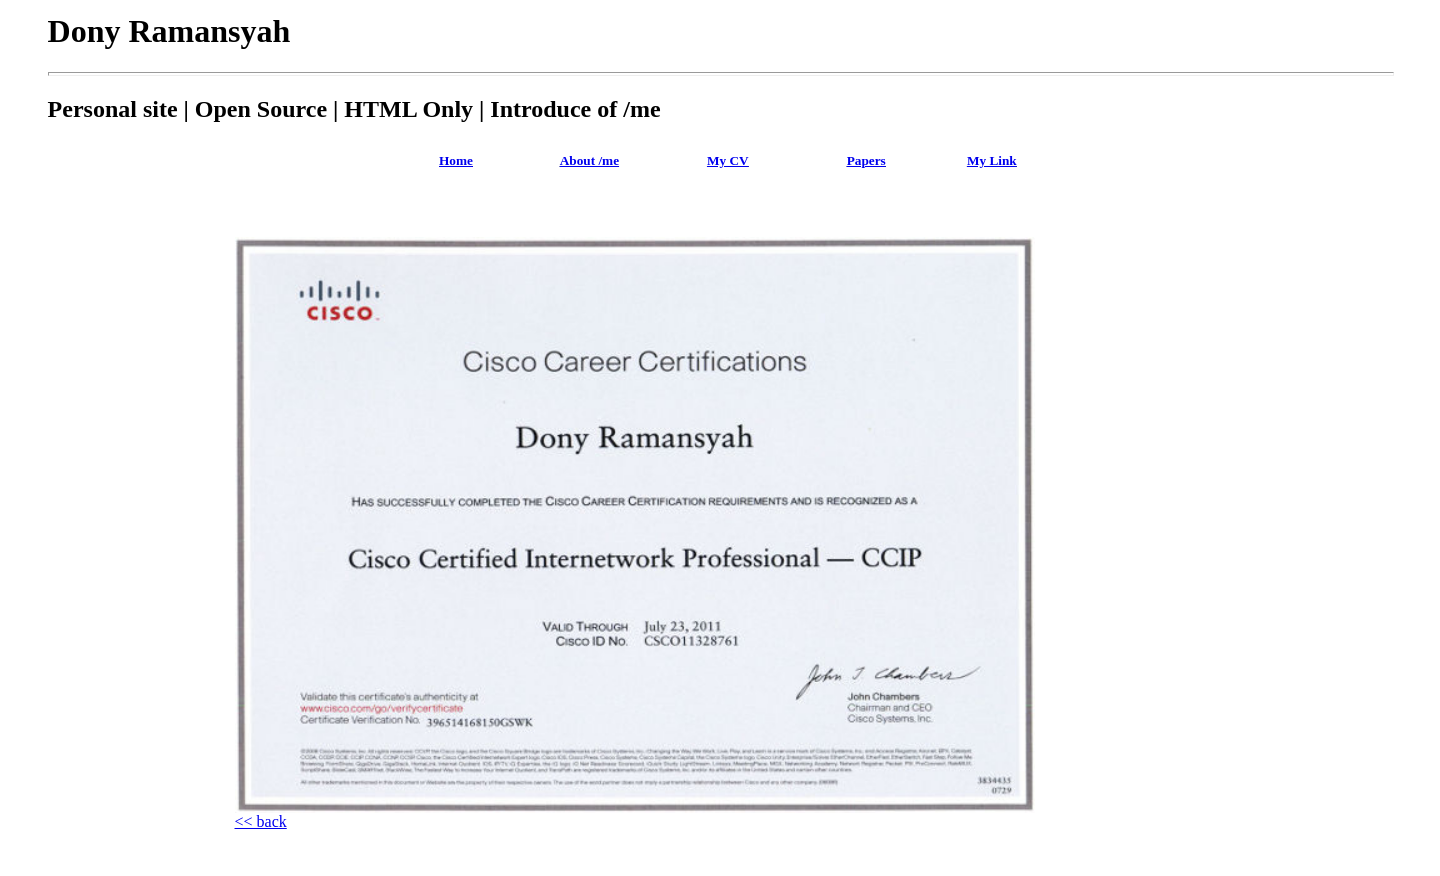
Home (456, 160)
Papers (866, 160)
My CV (728, 160)
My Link (992, 160)
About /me (589, 160)
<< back (261, 821)
